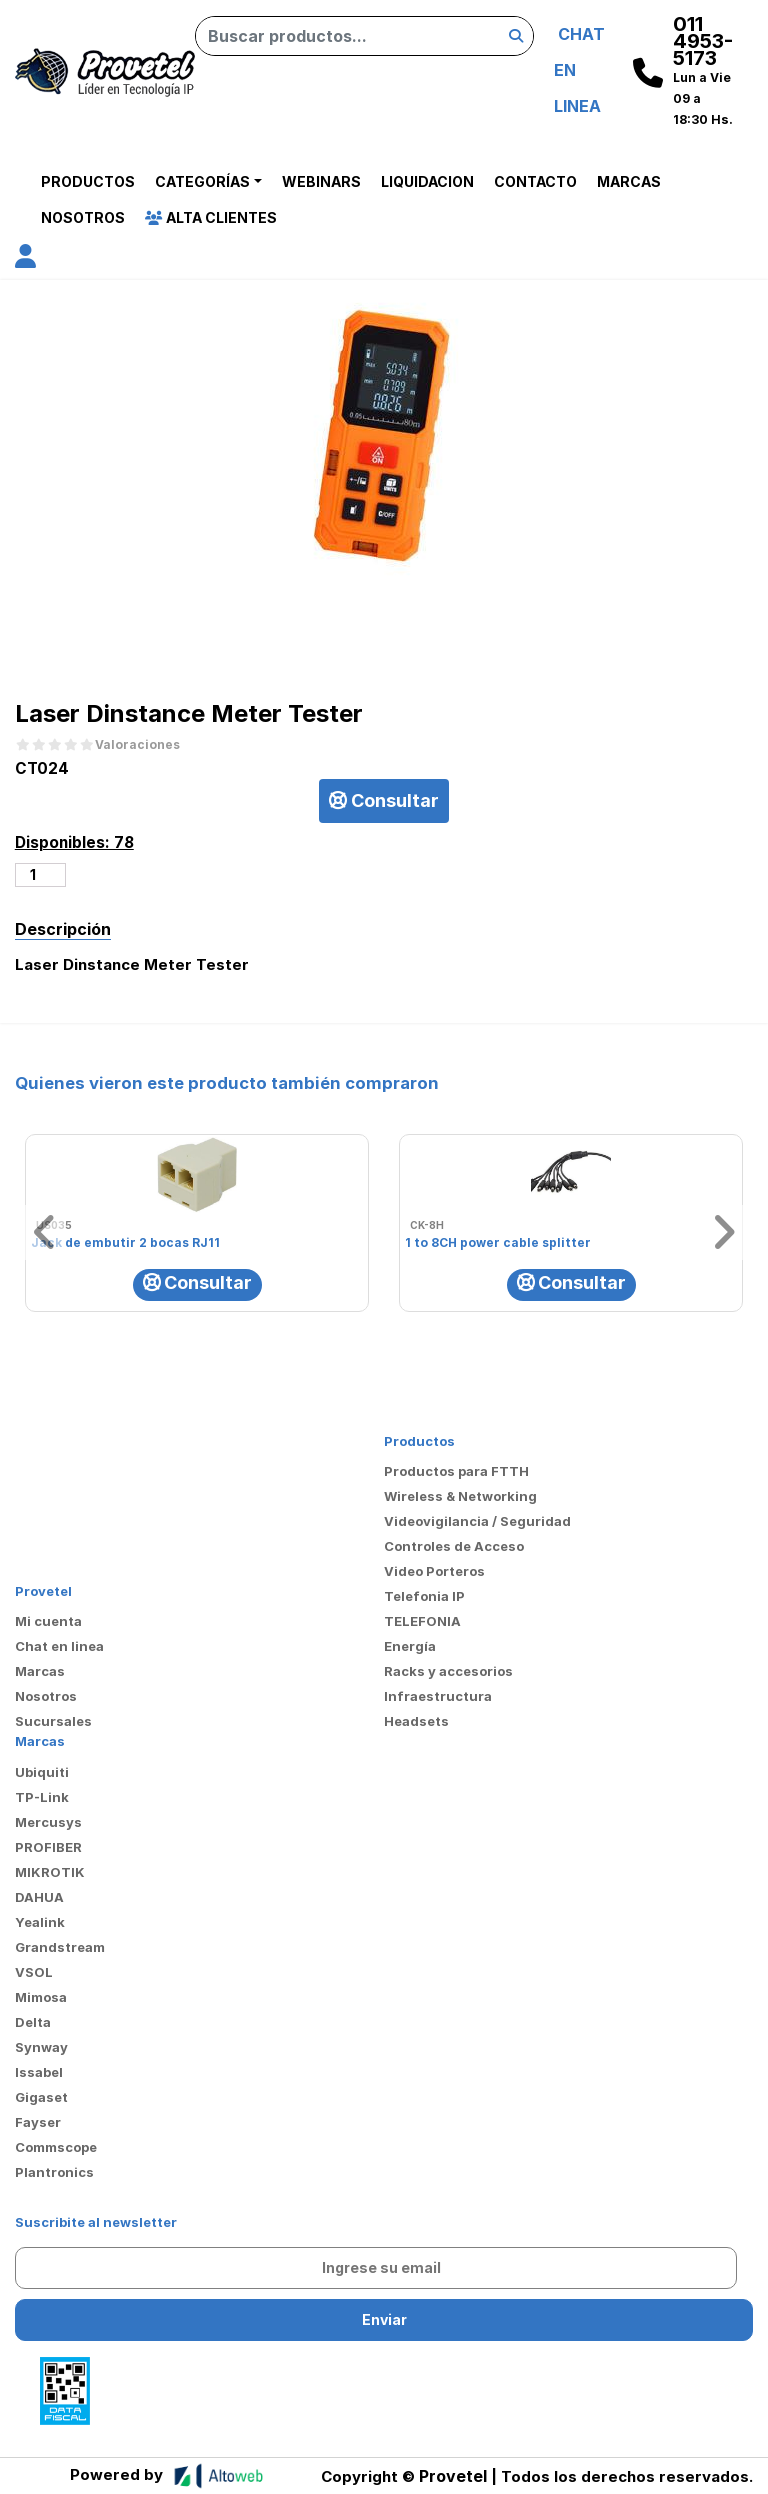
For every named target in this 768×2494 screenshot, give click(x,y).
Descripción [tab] (63, 929)
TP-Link (42, 1797)
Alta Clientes (211, 217)
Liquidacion (427, 181)
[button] (25, 259)
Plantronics (54, 2172)
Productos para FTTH (456, 1471)
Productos (88, 181)
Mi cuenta (48, 1621)
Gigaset (41, 2097)
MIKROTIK (50, 1872)
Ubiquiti (42, 1772)
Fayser (38, 2122)
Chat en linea (59, 1646)
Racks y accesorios (448, 1671)
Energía (410, 1646)
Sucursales (53, 1721)
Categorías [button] (202, 181)
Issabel (39, 2072)
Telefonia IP (424, 1596)
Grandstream (60, 1947)
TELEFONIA (422, 1621)
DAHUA (39, 1897)
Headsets (416, 1721)
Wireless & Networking (460, 1496)
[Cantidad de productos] (40, 875)
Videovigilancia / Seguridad (477, 1521)
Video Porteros (434, 1571)
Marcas (629, 181)
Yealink (40, 1922)
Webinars (321, 181)
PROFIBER (48, 1847)
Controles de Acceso (454, 1546)
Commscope (56, 2147)
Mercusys (48, 1822)
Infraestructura (438, 1696)
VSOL (34, 1972)
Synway (41, 2047)
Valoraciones (137, 745)
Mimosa (41, 1997)
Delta (33, 2022)
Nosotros (83, 217)
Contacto (535, 181)
